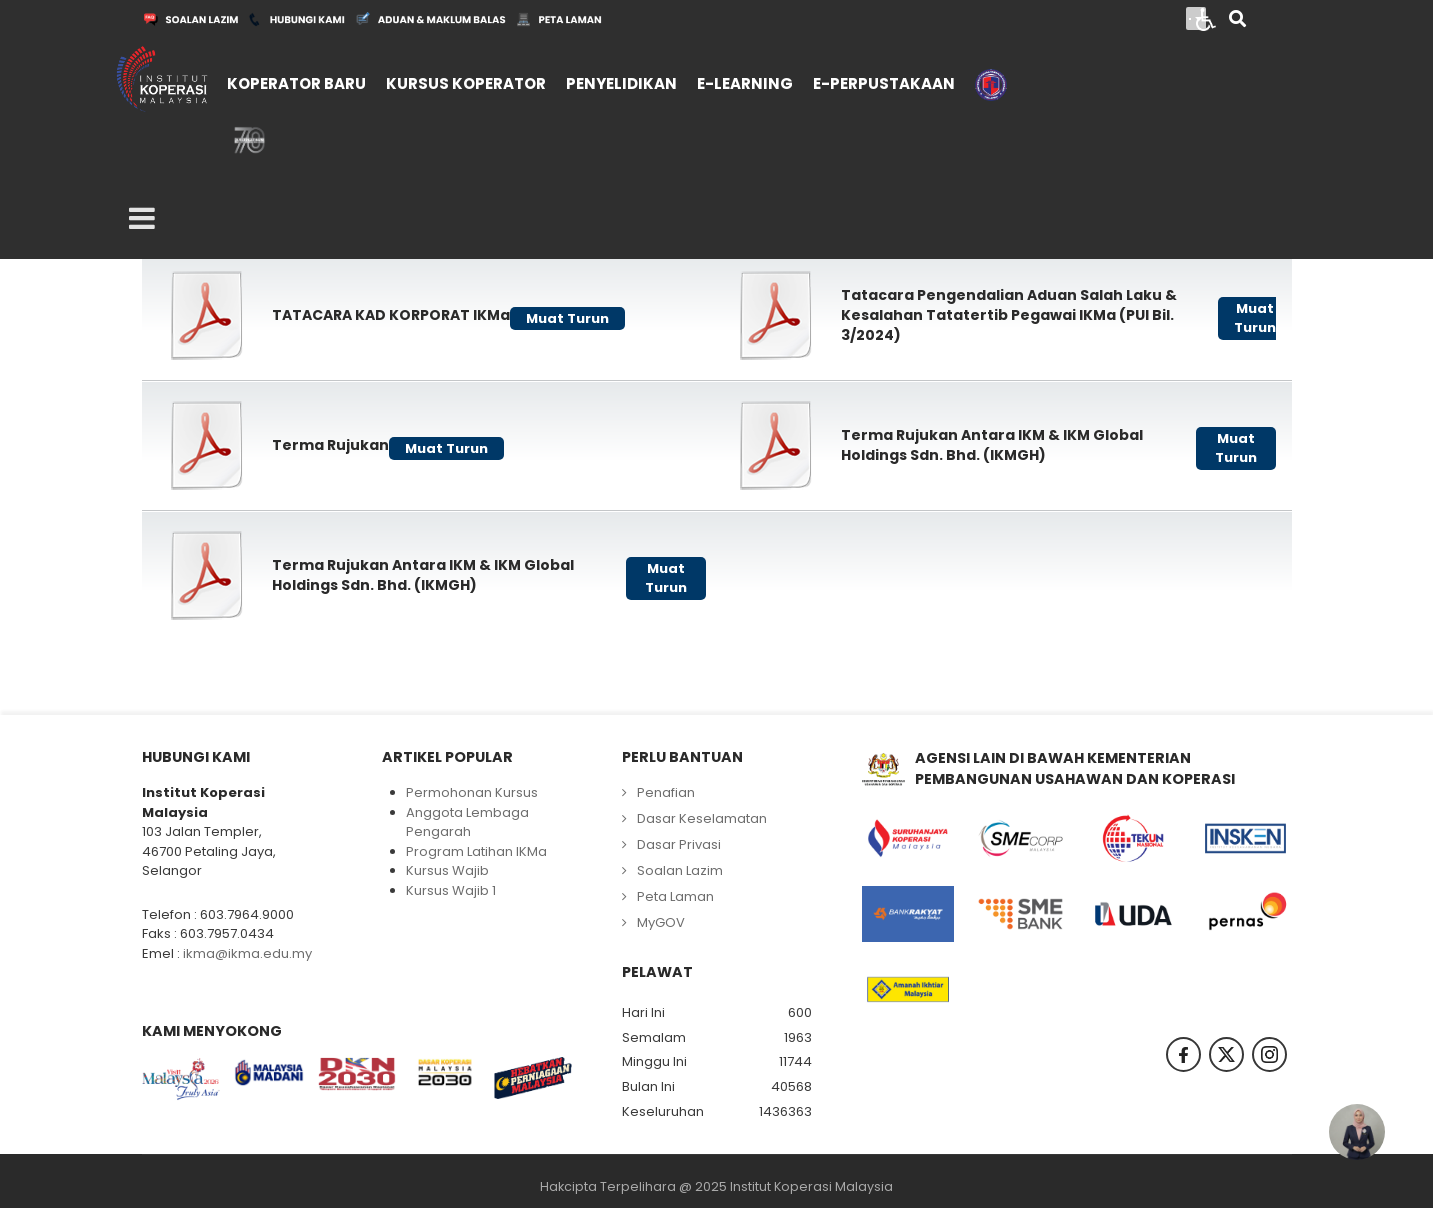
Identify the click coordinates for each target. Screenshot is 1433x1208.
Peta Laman (675, 896)
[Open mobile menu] (142, 219)
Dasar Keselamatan (702, 818)
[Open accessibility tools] (1206, 18)
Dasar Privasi (679, 844)
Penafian (666, 792)
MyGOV (661, 922)
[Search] (1237, 20)
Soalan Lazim (680, 870)
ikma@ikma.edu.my (247, 953)
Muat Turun (567, 318)
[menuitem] (296, 81)
